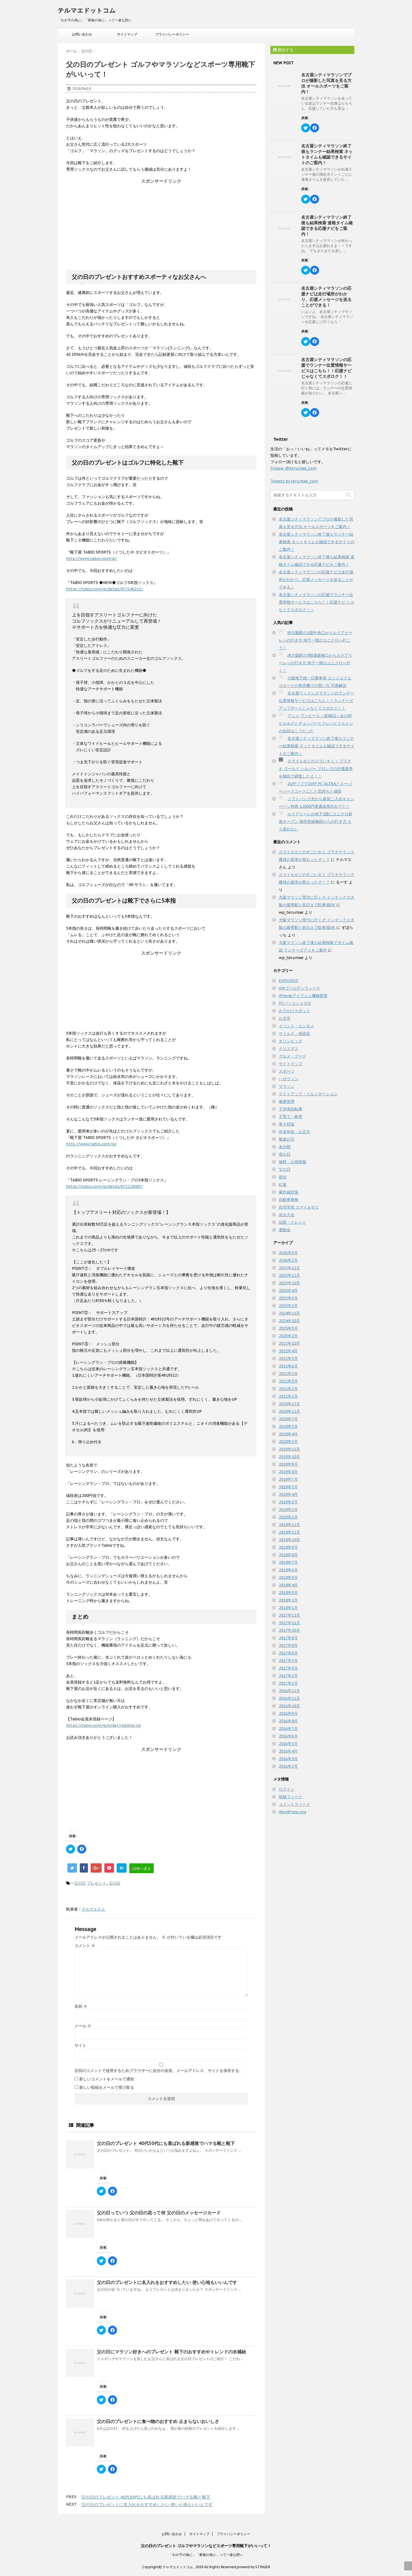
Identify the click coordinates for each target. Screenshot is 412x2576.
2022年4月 (288, 1350)
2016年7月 (288, 1728)
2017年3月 (288, 1668)
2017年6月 (288, 1653)
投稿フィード (290, 1796)
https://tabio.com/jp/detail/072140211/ (104, 589)
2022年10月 (289, 1343)
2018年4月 (288, 1585)
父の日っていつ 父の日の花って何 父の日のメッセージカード (159, 2212)
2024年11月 (289, 1313)
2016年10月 (289, 1705)
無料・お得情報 (292, 1161)
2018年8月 (288, 1554)
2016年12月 (289, 1690)
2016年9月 (288, 1713)
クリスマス (288, 1048)
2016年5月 (288, 1743)
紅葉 (283, 1184)
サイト (80, 2045)
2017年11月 (289, 1622)
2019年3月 (288, 1501)
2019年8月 (288, 1471)
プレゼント (96, 1883)
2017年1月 (288, 1683)
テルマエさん (93, 1909)
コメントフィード (294, 1804)
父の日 (80, 1883)
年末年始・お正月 (294, 1131)
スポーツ (286, 1071)
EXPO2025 (288, 980)
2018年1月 (288, 1607)
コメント (84, 1945)
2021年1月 (288, 1396)
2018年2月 (288, 1600)
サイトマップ (127, 34)
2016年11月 (289, 1698)
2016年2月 (288, 1766)
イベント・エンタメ (296, 1025)
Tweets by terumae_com (294, 481)
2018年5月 (288, 1577)
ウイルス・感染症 (294, 1033)
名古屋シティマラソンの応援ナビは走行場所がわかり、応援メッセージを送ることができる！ (326, 297)
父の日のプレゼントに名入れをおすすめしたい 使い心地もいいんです (167, 2282)
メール (82, 2025)
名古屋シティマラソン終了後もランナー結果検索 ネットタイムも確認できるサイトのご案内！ (327, 154)
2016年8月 (288, 1720)
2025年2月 (288, 1305)
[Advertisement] (161, 219)
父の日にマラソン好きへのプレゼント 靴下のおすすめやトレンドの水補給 (171, 2351)
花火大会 (286, 1214)
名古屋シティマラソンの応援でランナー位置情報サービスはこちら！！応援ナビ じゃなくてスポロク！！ (326, 368)
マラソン (286, 1086)
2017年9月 (288, 1637)
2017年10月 (289, 1630)
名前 (80, 2006)
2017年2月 (288, 1675)
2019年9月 (288, 1464)
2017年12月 (289, 1615)
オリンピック (290, 1041)
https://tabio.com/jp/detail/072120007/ (104, 1186)
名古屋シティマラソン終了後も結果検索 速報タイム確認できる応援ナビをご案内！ (327, 226)
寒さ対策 (286, 1124)
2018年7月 (288, 1562)
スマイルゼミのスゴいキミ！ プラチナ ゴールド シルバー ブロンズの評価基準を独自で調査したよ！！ (316, 769)
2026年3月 (288, 1252)
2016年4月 (288, 1751)
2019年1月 (288, 1517)
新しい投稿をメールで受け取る (106, 2087)
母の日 (285, 1154)
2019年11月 (289, 1449)
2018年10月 (289, 1539)
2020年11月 (289, 1411)
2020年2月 (288, 1441)
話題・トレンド (292, 1222)
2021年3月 (288, 1381)
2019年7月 (288, 1479)
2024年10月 (289, 1320)
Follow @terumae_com (293, 468)
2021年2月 (288, 1388)
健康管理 (286, 1101)
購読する (283, 49)
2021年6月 (288, 1366)
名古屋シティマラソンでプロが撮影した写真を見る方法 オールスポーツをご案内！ (326, 83)
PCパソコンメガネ (295, 1003)
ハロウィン (288, 1078)
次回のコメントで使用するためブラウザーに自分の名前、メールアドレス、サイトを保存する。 (158, 2070)
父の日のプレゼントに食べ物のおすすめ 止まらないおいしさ (158, 2421)
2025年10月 (289, 1282)
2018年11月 (289, 1532)
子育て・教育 (290, 1116)
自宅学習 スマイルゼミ (299, 1207)
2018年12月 (289, 1524)
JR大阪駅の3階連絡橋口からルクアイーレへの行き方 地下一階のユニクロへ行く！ (315, 663)
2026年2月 (288, 1260)
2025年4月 (288, 1290)
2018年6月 (288, 1569)
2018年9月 (288, 1547)
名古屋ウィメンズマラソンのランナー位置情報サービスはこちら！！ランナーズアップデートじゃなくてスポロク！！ (316, 701)
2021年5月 (288, 1373)
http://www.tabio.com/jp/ (91, 558)
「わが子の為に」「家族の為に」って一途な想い (206, 2555)
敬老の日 (286, 1139)
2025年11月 (289, 1275)
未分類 (285, 1146)
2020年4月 (288, 1434)
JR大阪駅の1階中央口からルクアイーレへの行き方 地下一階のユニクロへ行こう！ (315, 640)
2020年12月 (289, 1403)
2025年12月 (289, 1267)
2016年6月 (288, 1736)
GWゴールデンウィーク (299, 988)
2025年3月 (288, 1298)
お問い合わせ (82, 34)
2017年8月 (288, 1645)
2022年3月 (288, 1358)
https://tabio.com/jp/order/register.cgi (103, 1725)
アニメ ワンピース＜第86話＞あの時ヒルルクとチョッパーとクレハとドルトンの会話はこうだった (316, 723)
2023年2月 (288, 1335)
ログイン (286, 1789)
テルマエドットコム (87, 10)
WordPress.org (292, 1811)
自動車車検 (288, 1199)
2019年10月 (289, 1456)
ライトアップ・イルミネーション (308, 1093)
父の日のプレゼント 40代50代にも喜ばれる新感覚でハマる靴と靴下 (166, 2143)
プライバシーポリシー (172, 34)
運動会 (285, 1229)
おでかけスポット (294, 1010)
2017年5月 (288, 1660)
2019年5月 (288, 1486)
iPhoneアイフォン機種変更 (303, 995)
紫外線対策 (288, 1192)
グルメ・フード (292, 1056)
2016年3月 (288, 1758)
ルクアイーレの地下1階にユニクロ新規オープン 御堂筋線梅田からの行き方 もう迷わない (315, 821)
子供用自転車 (290, 1109)
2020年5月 (288, 1426)
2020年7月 (288, 1418)
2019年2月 (288, 1509)
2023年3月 (288, 1328)
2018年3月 (288, 1592)
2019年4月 (288, 1494)
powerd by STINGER (253, 2567)
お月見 (285, 1018)
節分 (283, 1176)
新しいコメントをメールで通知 (106, 2078)
